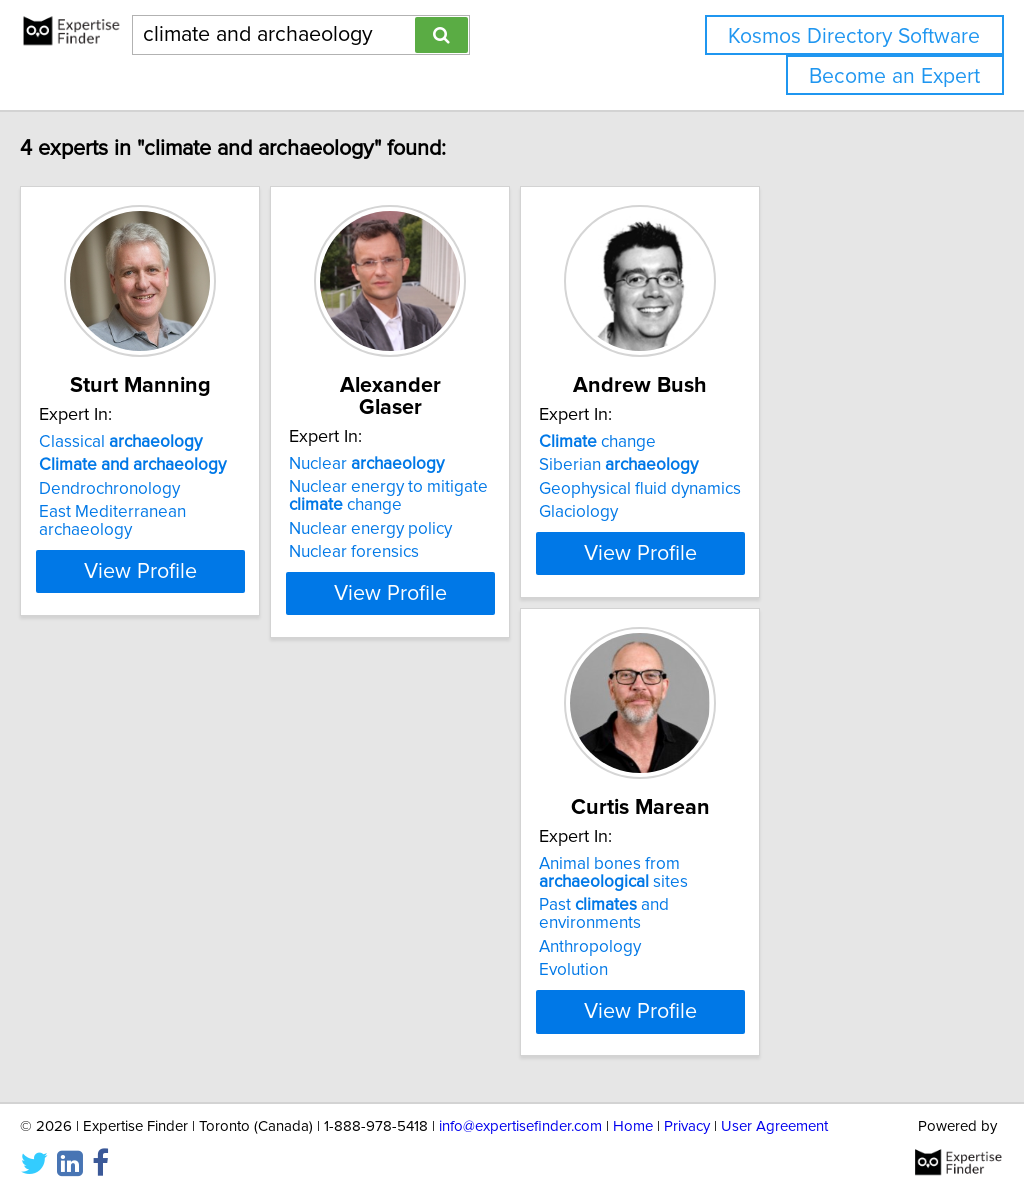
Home (633, 1126)
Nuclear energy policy (462, 507)
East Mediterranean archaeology (203, 512)
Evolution (115, 970)
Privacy (687, 1126)
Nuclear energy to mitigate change (480, 474)
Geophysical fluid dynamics (782, 489)
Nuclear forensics (446, 530)
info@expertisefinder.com (520, 1126)
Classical (162, 442)
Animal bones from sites (155, 891)
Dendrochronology (151, 489)
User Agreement (774, 1126)
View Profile (207, 571)
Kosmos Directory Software (854, 36)
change (739, 442)
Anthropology (132, 947)
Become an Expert (894, 76)
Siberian (760, 465)
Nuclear (458, 442)
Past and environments (199, 923)
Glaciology (720, 512)
